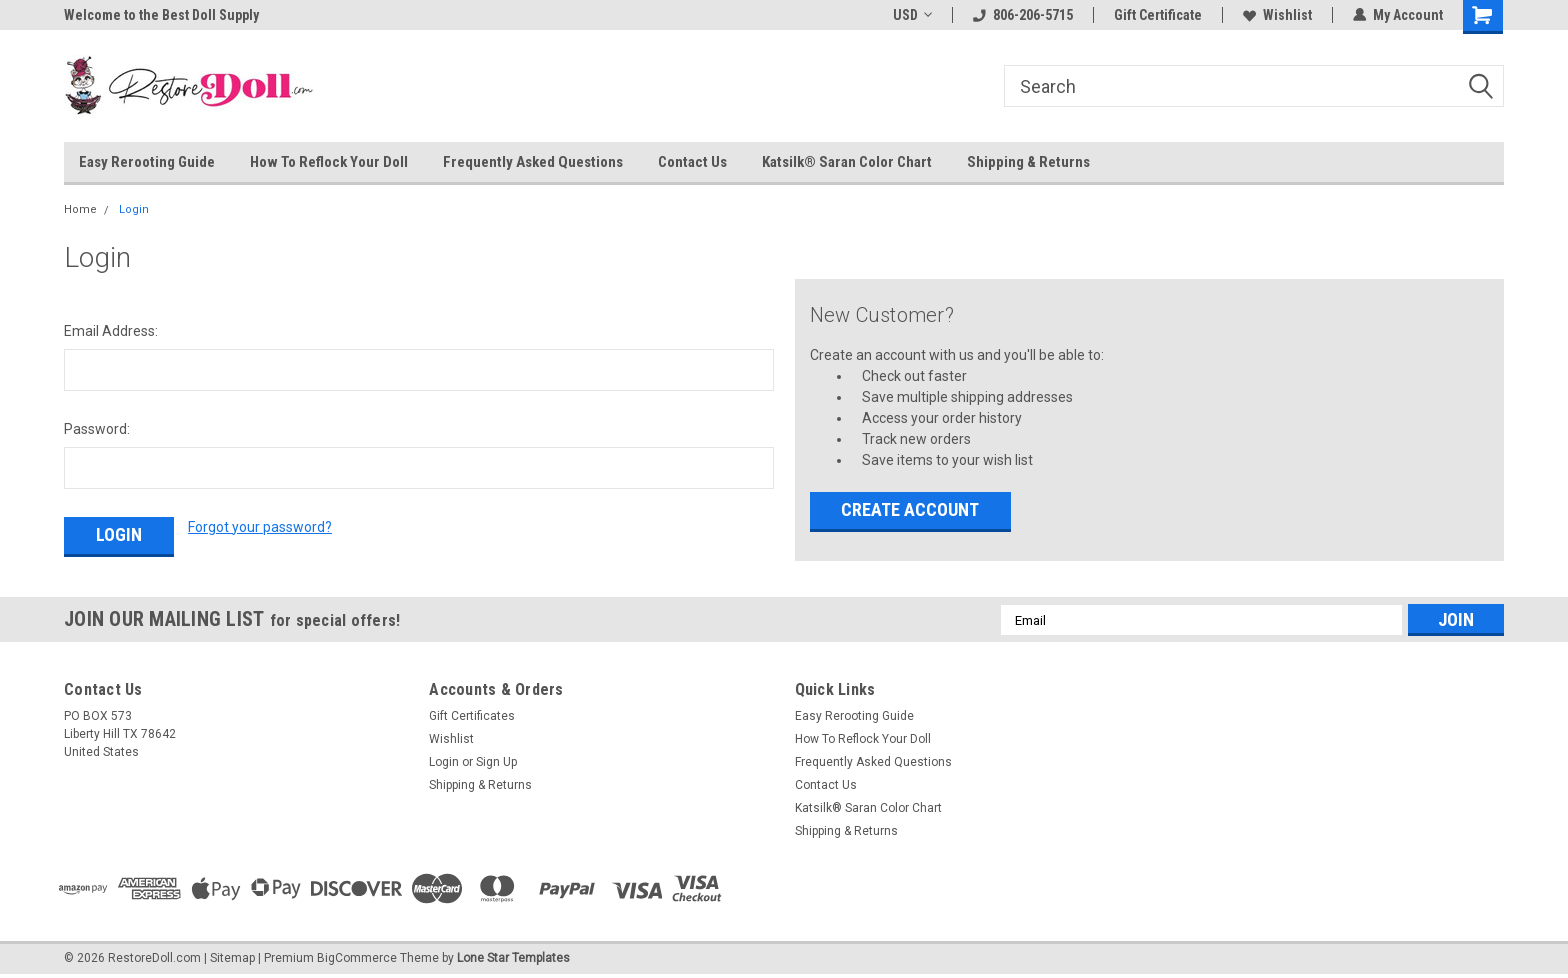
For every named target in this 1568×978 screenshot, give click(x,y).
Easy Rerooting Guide (147, 162)
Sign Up (496, 762)
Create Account (910, 509)
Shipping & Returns (1028, 162)
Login (134, 209)
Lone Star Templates (513, 958)
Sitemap (232, 958)
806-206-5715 (1023, 15)
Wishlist (1277, 15)
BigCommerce (357, 958)
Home (80, 209)
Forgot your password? (260, 527)
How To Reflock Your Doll (329, 162)
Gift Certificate (1158, 15)
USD (912, 15)
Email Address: (111, 331)
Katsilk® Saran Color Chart (847, 162)
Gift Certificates (472, 716)
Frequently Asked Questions (533, 162)
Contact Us (692, 162)
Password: (97, 429)
